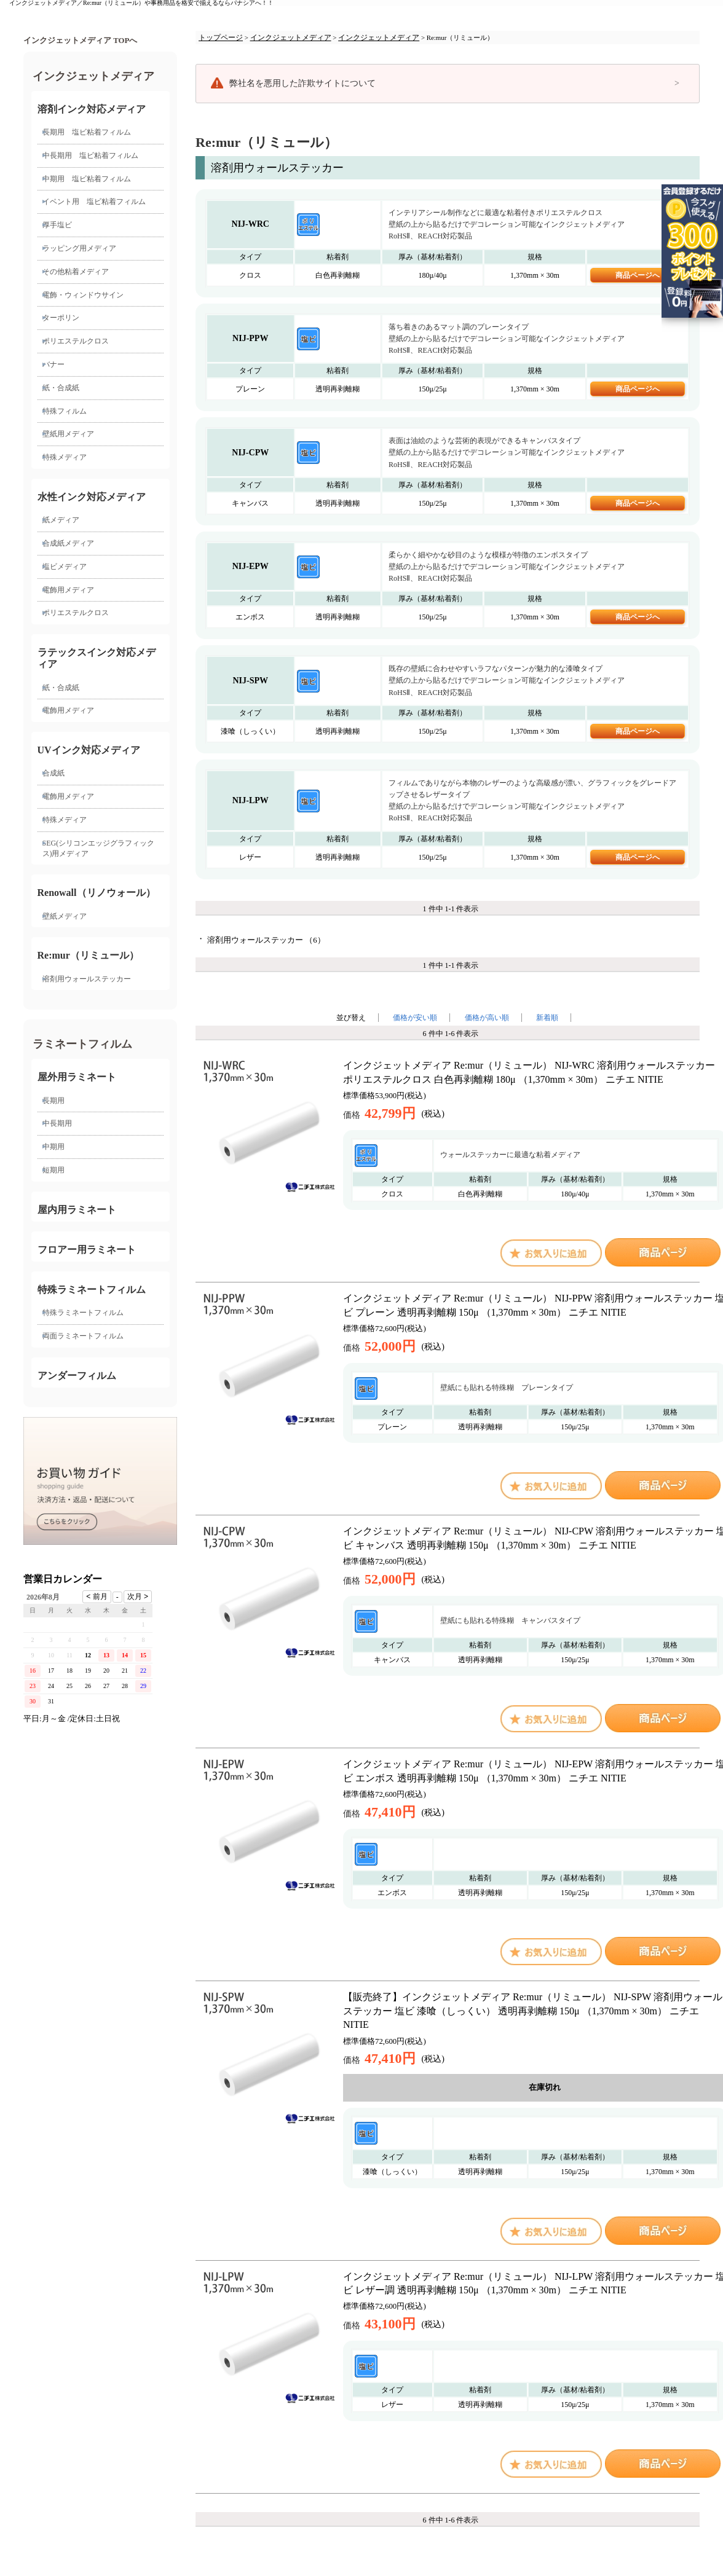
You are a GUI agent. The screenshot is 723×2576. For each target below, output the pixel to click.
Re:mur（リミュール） (88, 955)
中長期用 (57, 1123)
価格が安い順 (415, 1017)
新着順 (547, 1017)
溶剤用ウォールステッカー (86, 979)
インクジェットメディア (93, 76)
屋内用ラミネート (77, 1209)
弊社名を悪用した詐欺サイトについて (302, 83)
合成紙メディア (68, 543)
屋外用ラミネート (77, 1077)
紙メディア (60, 520)
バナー (53, 364)
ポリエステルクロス (75, 341)
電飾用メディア (68, 590)
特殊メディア (64, 457)
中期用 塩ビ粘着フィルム (86, 179)
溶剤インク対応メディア (92, 109)
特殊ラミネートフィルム (92, 1289)
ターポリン (60, 317)
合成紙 (53, 773)
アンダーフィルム (77, 1375)
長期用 (53, 1100)
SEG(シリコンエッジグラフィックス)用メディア (98, 848)
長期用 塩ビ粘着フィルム (86, 132)
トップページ (221, 37)
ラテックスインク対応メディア (97, 658)
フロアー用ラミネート (87, 1249)
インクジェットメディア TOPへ (80, 40)
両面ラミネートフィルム (83, 1336)
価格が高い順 (487, 1017)
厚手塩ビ (57, 225)
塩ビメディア (64, 566)
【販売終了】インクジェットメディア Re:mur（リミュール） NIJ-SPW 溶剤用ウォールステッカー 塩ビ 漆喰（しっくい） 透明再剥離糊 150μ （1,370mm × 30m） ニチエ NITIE (532, 2011)
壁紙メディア (64, 916)
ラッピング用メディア (79, 248)
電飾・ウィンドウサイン (83, 295)
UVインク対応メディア (89, 750)
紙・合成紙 (60, 387)
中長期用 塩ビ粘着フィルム (90, 155)
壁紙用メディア (68, 434)
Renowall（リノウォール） (97, 892)
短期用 (53, 1170)
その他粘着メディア (75, 271)
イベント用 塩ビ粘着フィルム (94, 201)
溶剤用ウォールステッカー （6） (266, 940)
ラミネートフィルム (82, 1044)
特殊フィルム (64, 411)
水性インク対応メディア (92, 497)
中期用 (53, 1146)
